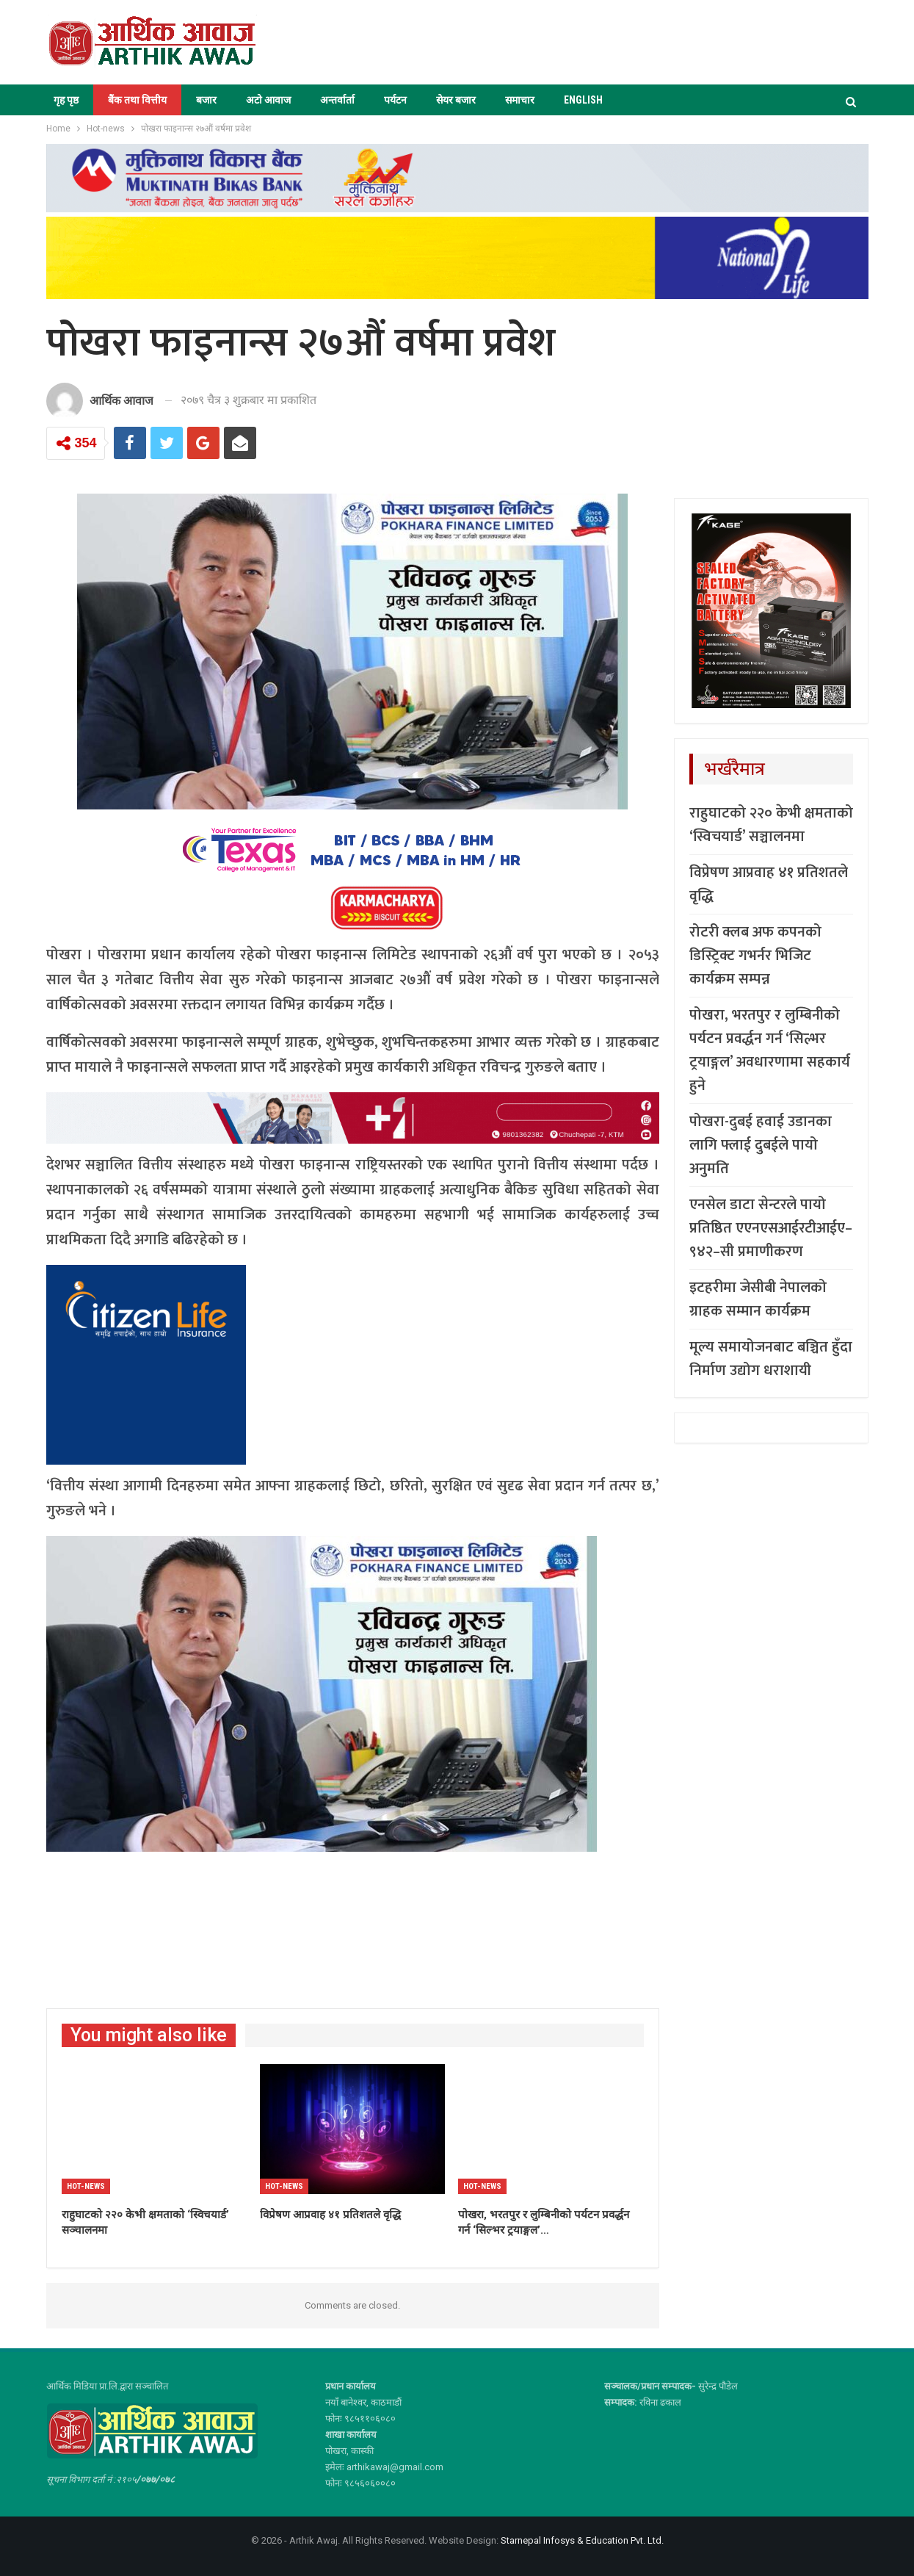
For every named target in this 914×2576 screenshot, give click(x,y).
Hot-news (86, 2186)
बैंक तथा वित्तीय (137, 100)
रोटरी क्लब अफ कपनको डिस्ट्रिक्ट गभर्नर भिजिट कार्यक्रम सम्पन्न (755, 956)
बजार (206, 100)
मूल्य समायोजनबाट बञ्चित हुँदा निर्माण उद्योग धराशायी (770, 1359)
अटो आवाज (268, 100)
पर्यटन (395, 100)
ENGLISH (583, 100)
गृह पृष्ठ (66, 100)
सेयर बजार (456, 100)
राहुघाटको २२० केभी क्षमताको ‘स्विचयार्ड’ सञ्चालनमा (771, 825)
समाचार (519, 100)
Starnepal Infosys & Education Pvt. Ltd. (582, 2540)
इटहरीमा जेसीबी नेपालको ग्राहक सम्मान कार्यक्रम (758, 1299)
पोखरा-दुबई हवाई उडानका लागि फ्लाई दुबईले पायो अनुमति (760, 1145)
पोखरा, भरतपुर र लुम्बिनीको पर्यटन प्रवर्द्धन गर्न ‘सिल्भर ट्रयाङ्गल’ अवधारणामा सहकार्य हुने (769, 1050)
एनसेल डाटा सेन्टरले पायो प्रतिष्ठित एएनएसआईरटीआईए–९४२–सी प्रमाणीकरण (770, 1228)
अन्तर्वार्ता (337, 100)
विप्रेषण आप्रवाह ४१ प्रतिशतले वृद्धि (768, 884)
